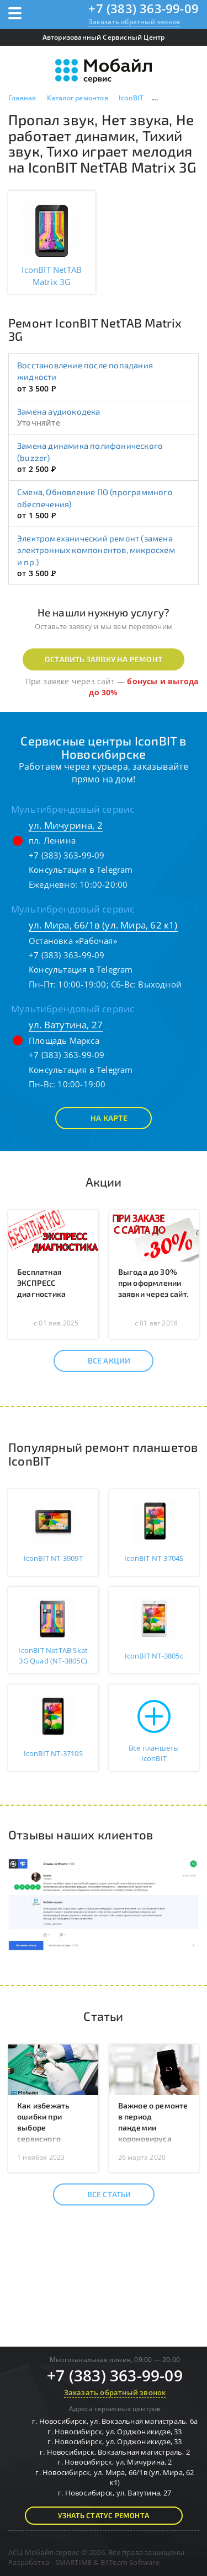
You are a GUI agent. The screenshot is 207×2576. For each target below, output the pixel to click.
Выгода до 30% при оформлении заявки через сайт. (153, 1282)
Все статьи (99, 2194)
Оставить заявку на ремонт (103, 659)
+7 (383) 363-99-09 (143, 8)
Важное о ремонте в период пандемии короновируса (153, 2122)
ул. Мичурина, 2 (66, 825)
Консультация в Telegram (81, 869)
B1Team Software (130, 2562)
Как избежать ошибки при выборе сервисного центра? (43, 2127)
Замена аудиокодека (58, 411)
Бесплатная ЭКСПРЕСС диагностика (41, 1282)
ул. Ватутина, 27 (66, 1024)
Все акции (99, 1360)
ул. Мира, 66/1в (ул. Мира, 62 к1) (103, 925)
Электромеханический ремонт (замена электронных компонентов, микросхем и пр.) (96, 550)
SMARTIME (73, 2562)
